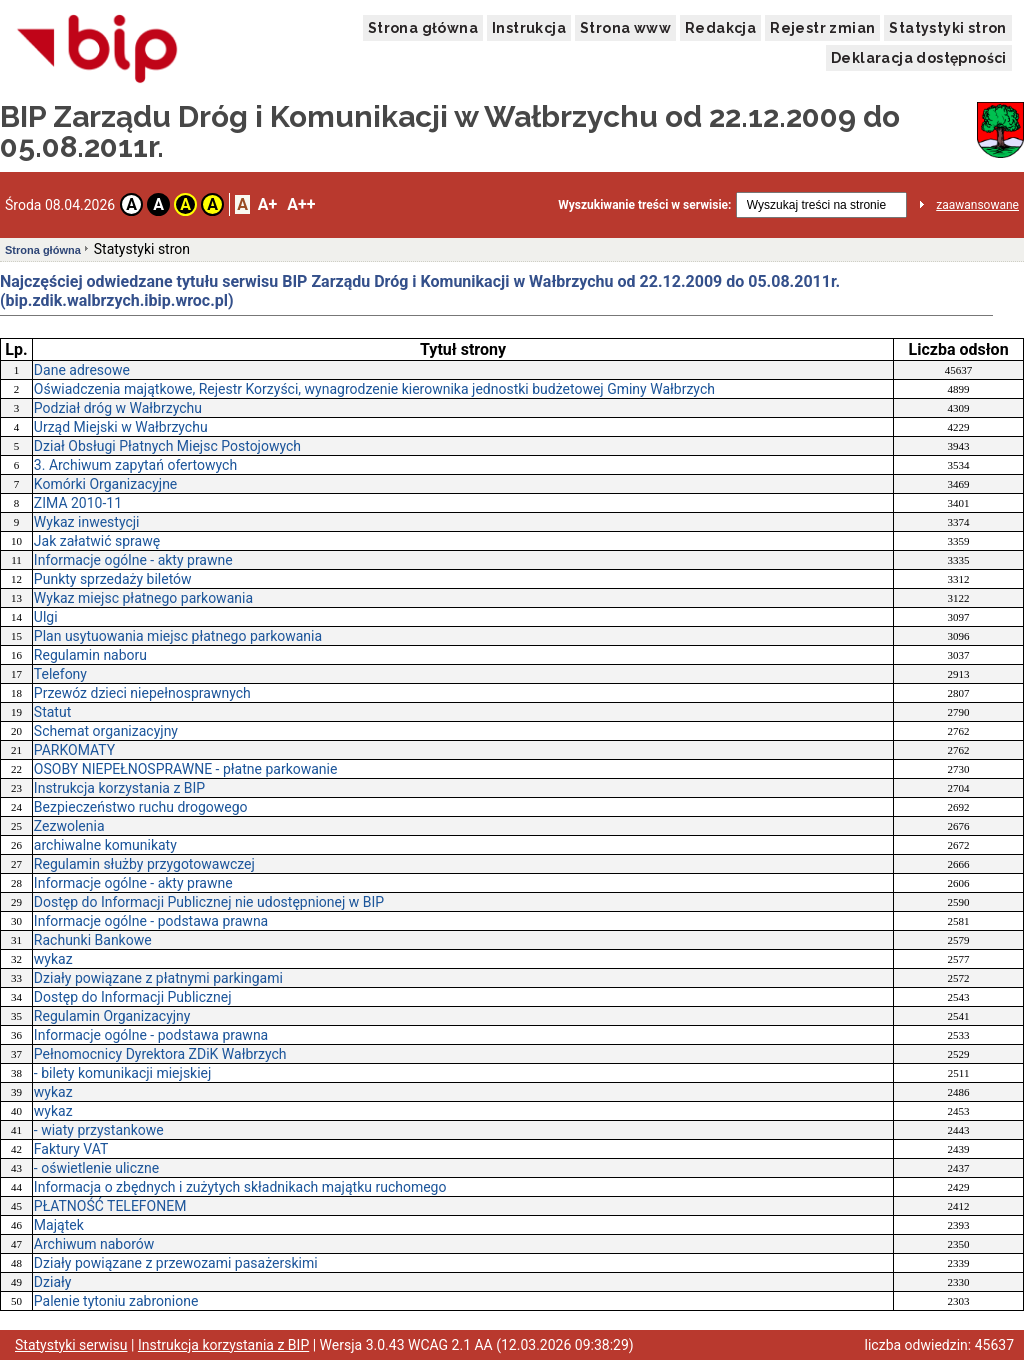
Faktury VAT (71, 1149)
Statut (52, 712)
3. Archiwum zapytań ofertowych (135, 465)
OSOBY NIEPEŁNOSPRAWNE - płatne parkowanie (186, 769)
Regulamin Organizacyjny (112, 1016)
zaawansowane (977, 205)
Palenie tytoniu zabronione (116, 1301)
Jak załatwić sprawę (97, 541)
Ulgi (46, 617)
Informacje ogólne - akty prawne (133, 560)
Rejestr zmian (822, 28)
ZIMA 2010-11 (78, 503)
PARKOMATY (74, 750)
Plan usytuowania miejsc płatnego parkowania (178, 636)
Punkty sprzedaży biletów (113, 579)
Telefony (60, 674)
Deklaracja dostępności (919, 58)
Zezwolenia (69, 826)
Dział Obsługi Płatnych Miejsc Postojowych (167, 446)
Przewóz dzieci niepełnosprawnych (142, 693)
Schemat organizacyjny (106, 731)
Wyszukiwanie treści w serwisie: (644, 205)
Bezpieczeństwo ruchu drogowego (141, 807)
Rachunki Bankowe (93, 940)
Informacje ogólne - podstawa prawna (151, 921)
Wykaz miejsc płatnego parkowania (143, 598)
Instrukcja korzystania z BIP (119, 788)
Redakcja (720, 28)
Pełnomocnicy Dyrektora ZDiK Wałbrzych (160, 1054)
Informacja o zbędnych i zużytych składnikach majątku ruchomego (240, 1187)
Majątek (59, 1225)
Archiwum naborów (94, 1244)
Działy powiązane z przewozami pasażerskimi (176, 1263)
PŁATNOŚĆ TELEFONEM (110, 1206)
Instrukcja (529, 28)
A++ (301, 204)
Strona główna (423, 28)
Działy (53, 1282)
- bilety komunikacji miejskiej (123, 1073)
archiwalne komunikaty (105, 845)
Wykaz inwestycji (87, 522)
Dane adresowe (82, 370)
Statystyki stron (947, 28)
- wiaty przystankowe (99, 1130)
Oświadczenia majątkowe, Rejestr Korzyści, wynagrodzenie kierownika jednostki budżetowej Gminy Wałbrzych (374, 389)
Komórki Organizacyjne (105, 484)
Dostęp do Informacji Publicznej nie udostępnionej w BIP (209, 902)
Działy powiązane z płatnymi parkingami (158, 978)
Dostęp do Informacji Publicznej (133, 997)
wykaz (53, 959)
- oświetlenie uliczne (96, 1168)
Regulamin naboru (90, 655)
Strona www (625, 28)
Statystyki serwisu (71, 1345)
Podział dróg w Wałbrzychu (118, 408)
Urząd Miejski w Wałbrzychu (121, 427)
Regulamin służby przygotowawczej (144, 864)
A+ (267, 204)
